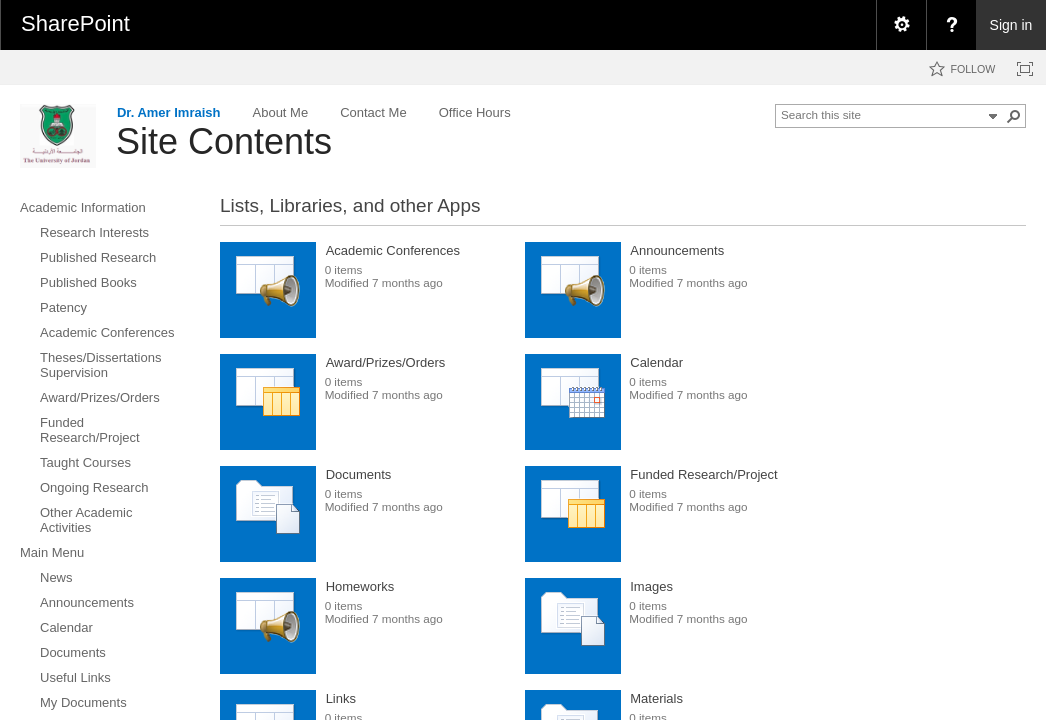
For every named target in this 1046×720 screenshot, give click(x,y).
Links (341, 698)
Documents (359, 474)
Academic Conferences (393, 250)
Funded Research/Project (703, 474)
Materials (656, 698)
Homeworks (360, 586)
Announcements (677, 250)
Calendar (656, 362)
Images (651, 586)
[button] (1014, 116)
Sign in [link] (1011, 25)
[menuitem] (901, 25)
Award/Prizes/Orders (386, 362)
